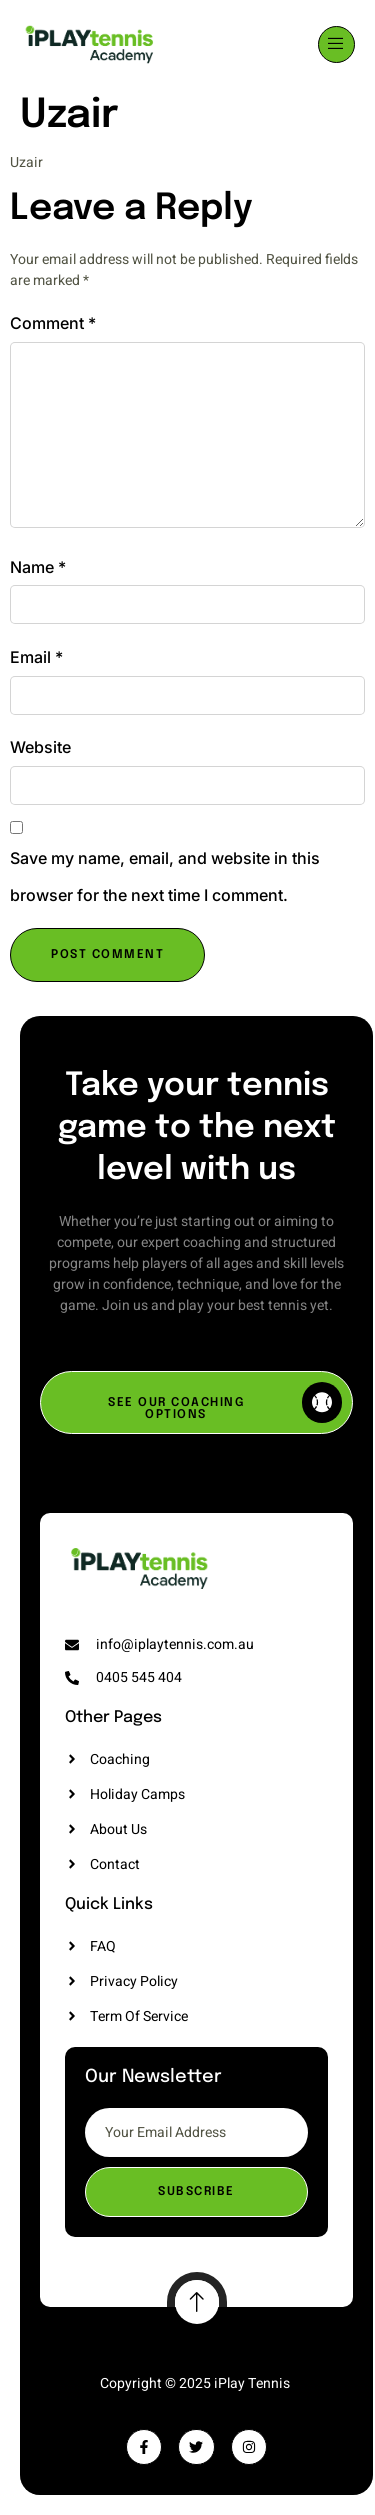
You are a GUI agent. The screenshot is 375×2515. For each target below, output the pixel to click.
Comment (53, 323)
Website (40, 747)
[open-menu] (337, 44)
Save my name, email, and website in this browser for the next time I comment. (165, 876)
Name (38, 567)
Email (36, 657)
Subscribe (196, 2192)
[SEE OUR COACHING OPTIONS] (196, 1402)
